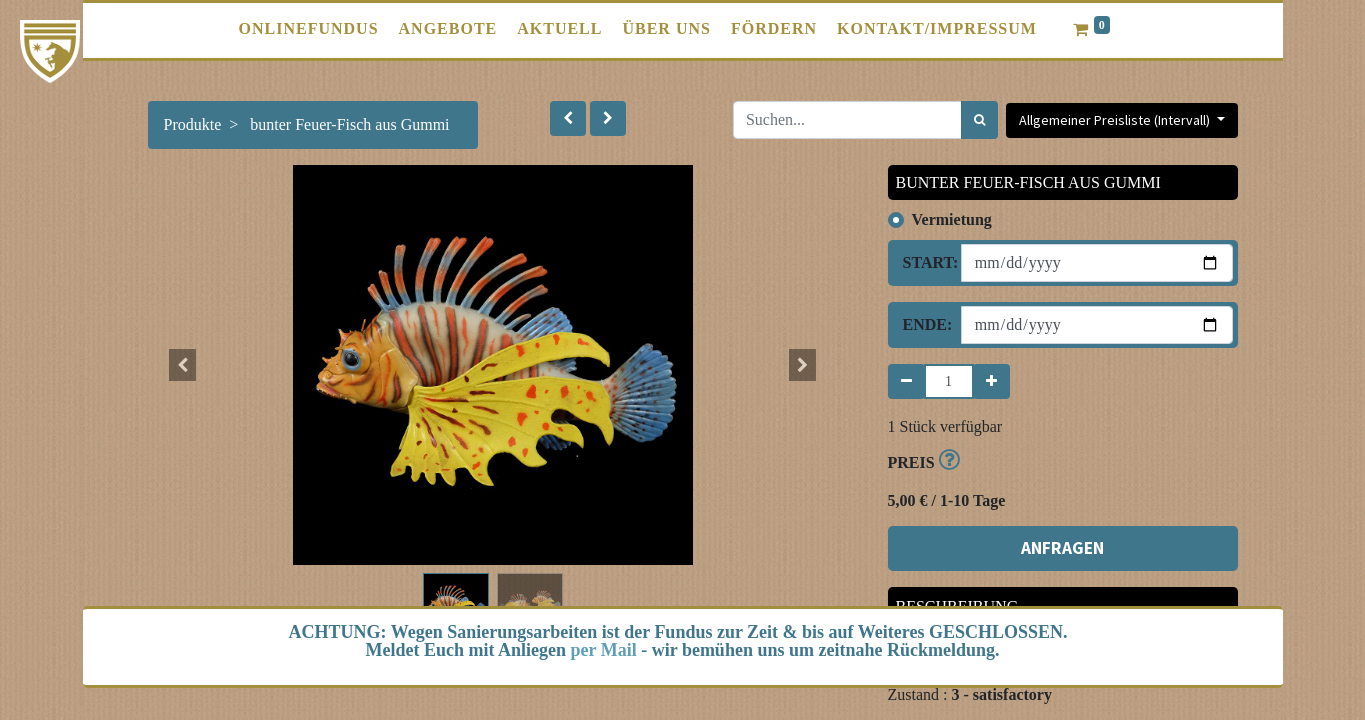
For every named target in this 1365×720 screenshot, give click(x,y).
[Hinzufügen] (991, 381)
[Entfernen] (906, 381)
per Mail (604, 650)
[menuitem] (309, 29)
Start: (924, 262)
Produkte (193, 124)
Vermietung (952, 219)
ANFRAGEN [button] (1062, 548)
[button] (568, 118)
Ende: (924, 324)
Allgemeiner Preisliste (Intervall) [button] (1116, 120)
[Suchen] (979, 120)
